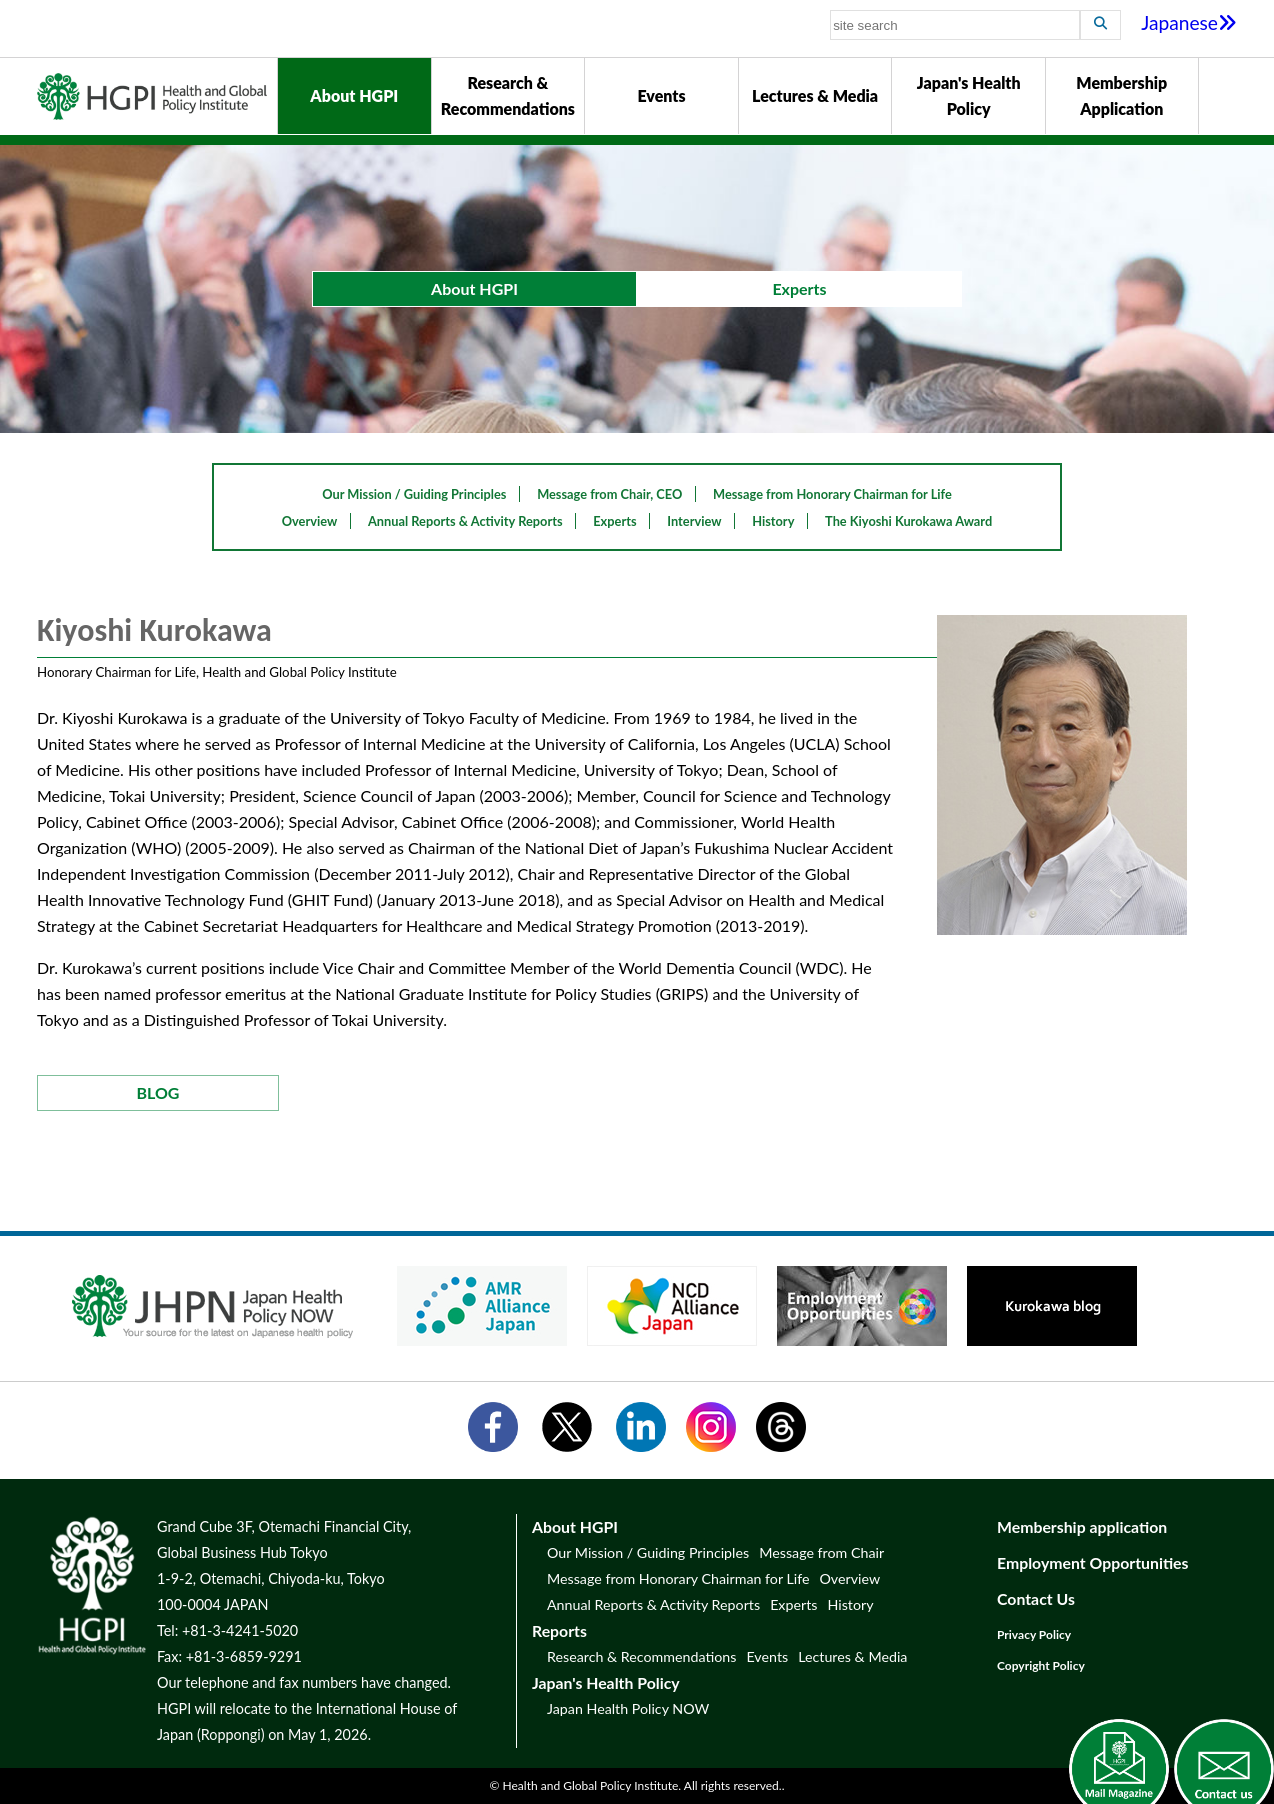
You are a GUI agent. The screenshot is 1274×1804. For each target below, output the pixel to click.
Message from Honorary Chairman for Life (832, 494)
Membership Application (1121, 95)
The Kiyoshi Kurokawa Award (908, 521)
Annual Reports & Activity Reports (465, 521)
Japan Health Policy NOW (628, 1708)
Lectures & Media (815, 95)
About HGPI (354, 95)
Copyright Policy (1041, 1665)
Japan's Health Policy (969, 95)
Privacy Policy (1034, 1634)
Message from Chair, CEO (609, 494)
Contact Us (1036, 1598)
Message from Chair (821, 1552)
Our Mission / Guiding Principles (414, 494)
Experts (614, 521)
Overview (310, 521)
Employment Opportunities (1093, 1562)
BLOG (158, 1092)
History (773, 521)
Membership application (1082, 1526)
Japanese (1189, 22)
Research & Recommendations (508, 95)
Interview (694, 521)
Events (661, 95)
